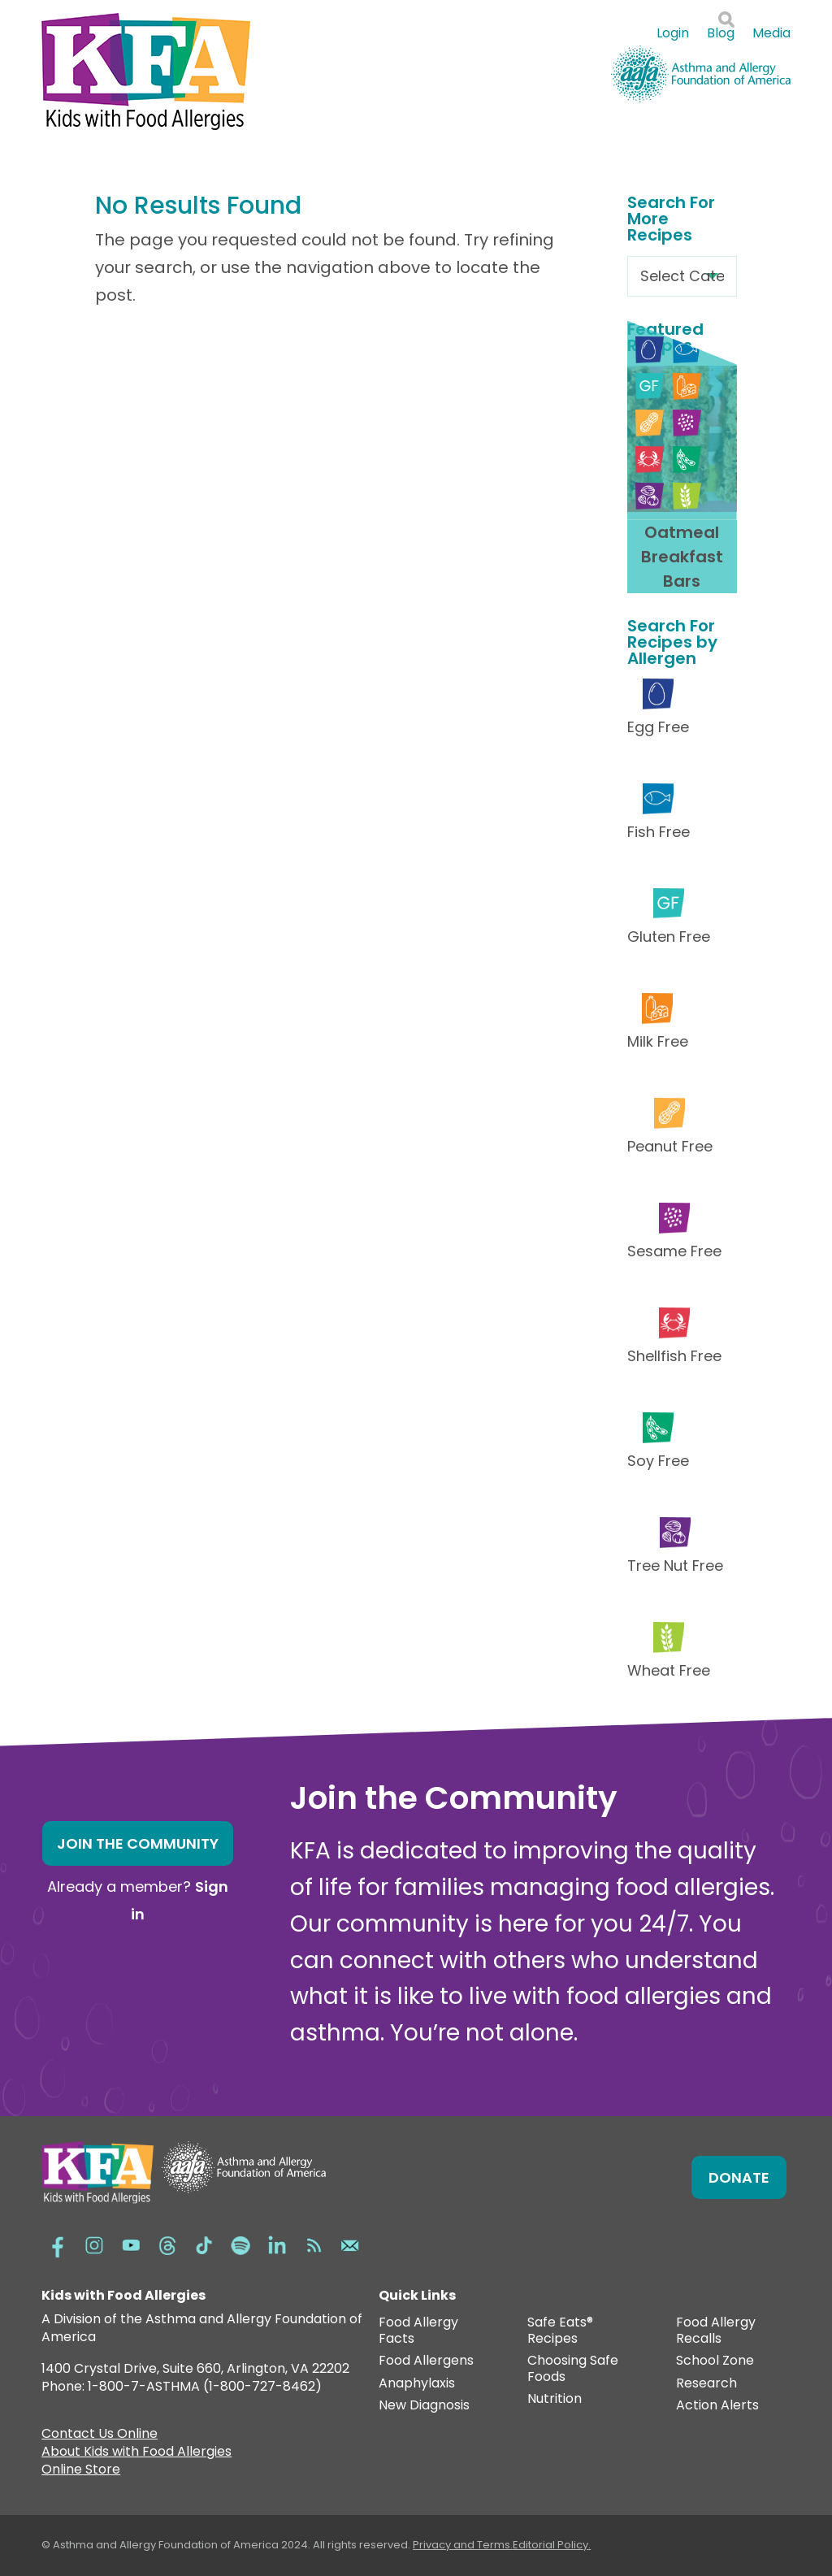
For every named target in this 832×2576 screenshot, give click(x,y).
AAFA (773, 53)
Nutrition (554, 2399)
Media (771, 35)
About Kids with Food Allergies (136, 2453)
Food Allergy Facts (418, 2331)
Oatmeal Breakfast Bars (682, 556)
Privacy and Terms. (463, 2544)
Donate (738, 2177)
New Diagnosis (424, 2405)
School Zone (715, 2361)
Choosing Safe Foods (572, 2369)
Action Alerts (717, 2405)
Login (672, 35)
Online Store (80, 2471)
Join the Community (138, 1843)
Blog (720, 35)
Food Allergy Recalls (716, 2331)
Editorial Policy (550, 2544)
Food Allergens (426, 2361)
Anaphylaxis (417, 2383)
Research (706, 2383)
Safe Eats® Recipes (560, 2331)
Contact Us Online (99, 2435)
